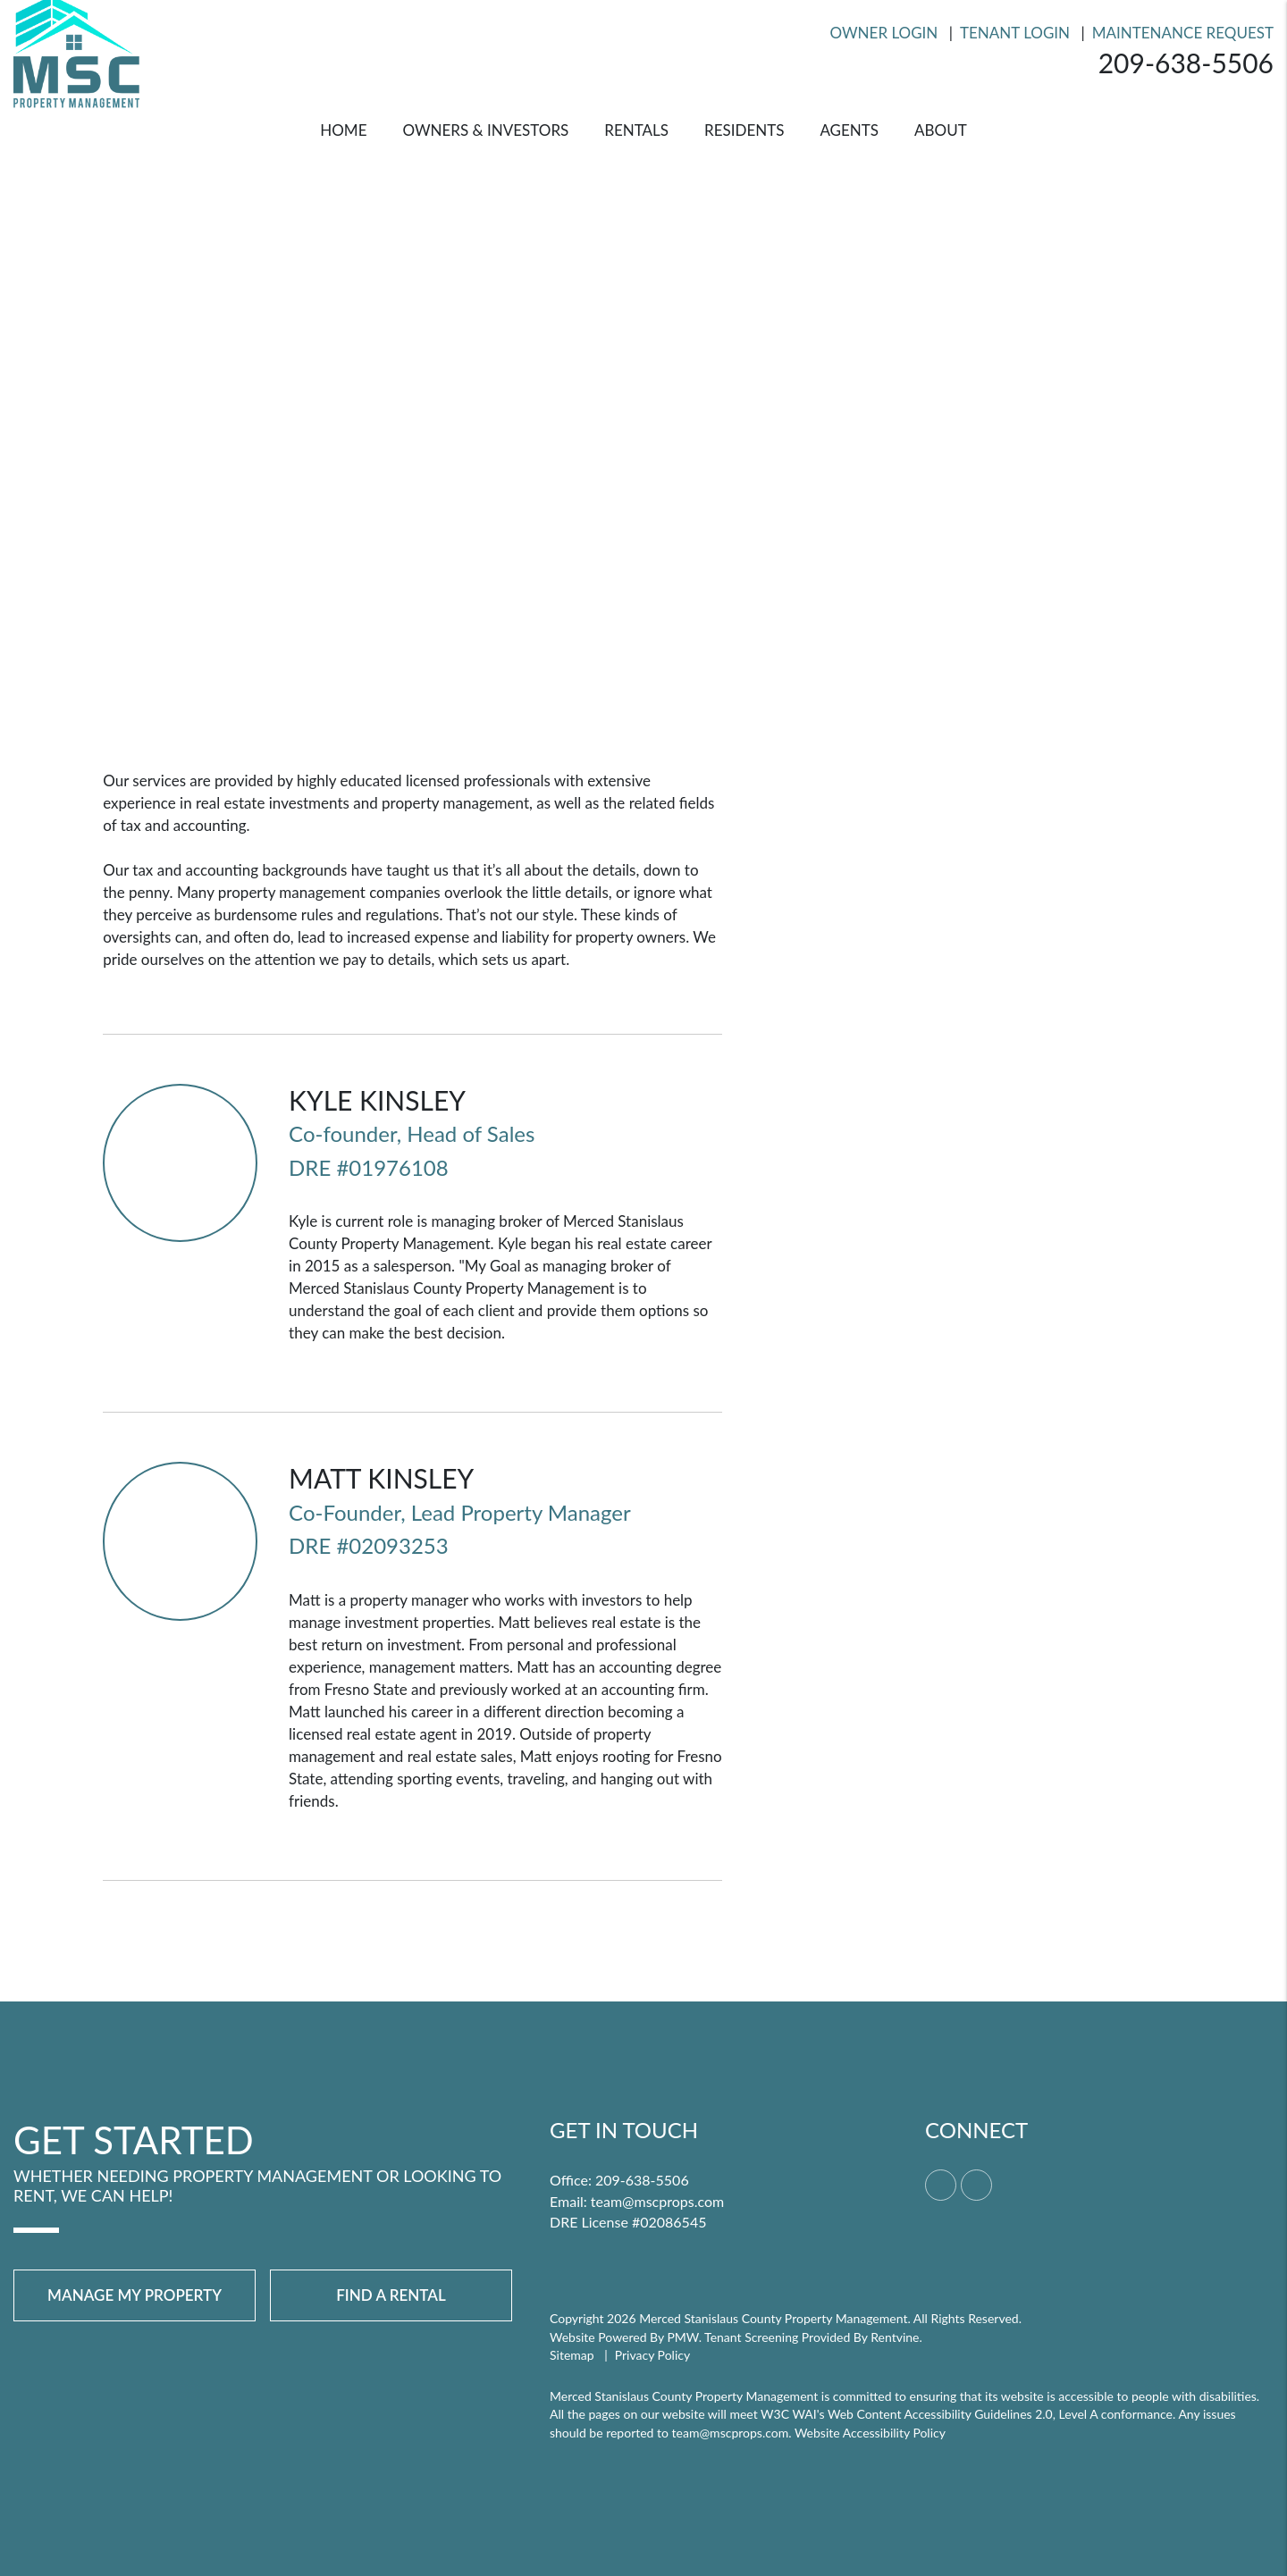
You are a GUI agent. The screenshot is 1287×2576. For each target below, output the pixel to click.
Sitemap (572, 2354)
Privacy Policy (652, 2354)
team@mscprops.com (657, 2201)
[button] (940, 2185)
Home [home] (343, 130)
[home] (76, 49)
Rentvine (895, 2337)
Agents (849, 130)
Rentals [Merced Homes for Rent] (636, 130)
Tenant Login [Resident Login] (1015, 32)
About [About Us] (940, 130)
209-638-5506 (1186, 62)
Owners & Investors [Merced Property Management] (485, 130)
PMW (682, 2337)
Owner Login (884, 32)
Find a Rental (391, 2295)
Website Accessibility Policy (870, 2432)
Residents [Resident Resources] (744, 130)
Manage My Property (134, 2295)
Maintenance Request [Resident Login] (1183, 32)
